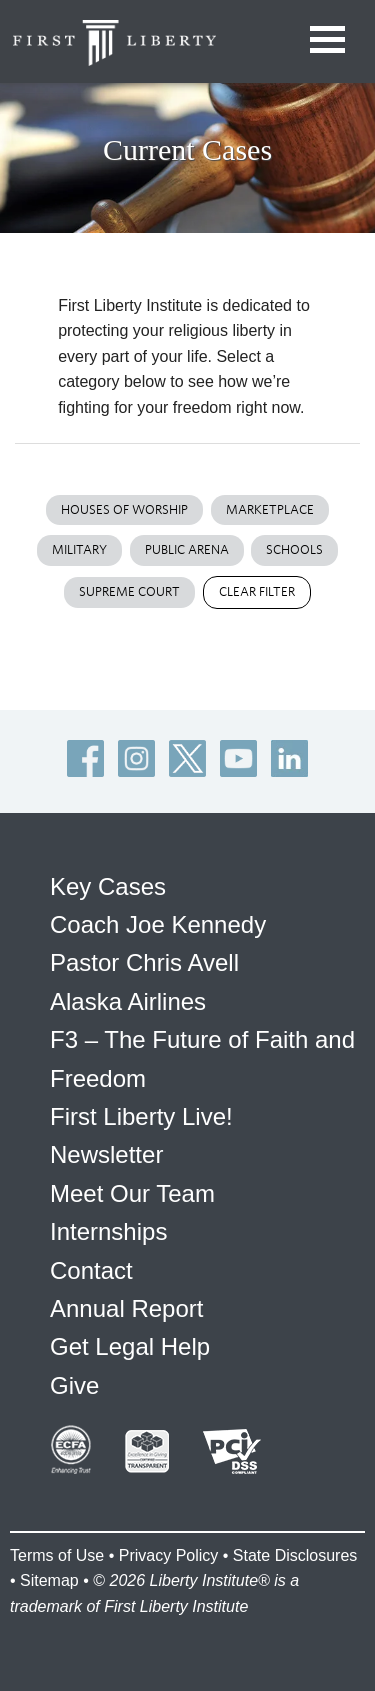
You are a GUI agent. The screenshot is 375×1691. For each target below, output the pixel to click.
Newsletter (106, 1154)
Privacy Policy (169, 1555)
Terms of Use (57, 1555)
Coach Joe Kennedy (158, 924)
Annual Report (126, 1308)
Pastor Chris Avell (144, 962)
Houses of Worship (124, 509)
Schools (294, 549)
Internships (108, 1231)
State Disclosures (295, 1555)
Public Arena (187, 549)
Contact (91, 1270)
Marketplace (270, 509)
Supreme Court (129, 591)
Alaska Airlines (128, 1001)
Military (79, 549)
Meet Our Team (132, 1193)
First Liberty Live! (141, 1116)
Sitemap (49, 1580)
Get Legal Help (130, 1346)
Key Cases (108, 886)
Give (74, 1385)
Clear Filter (257, 591)
